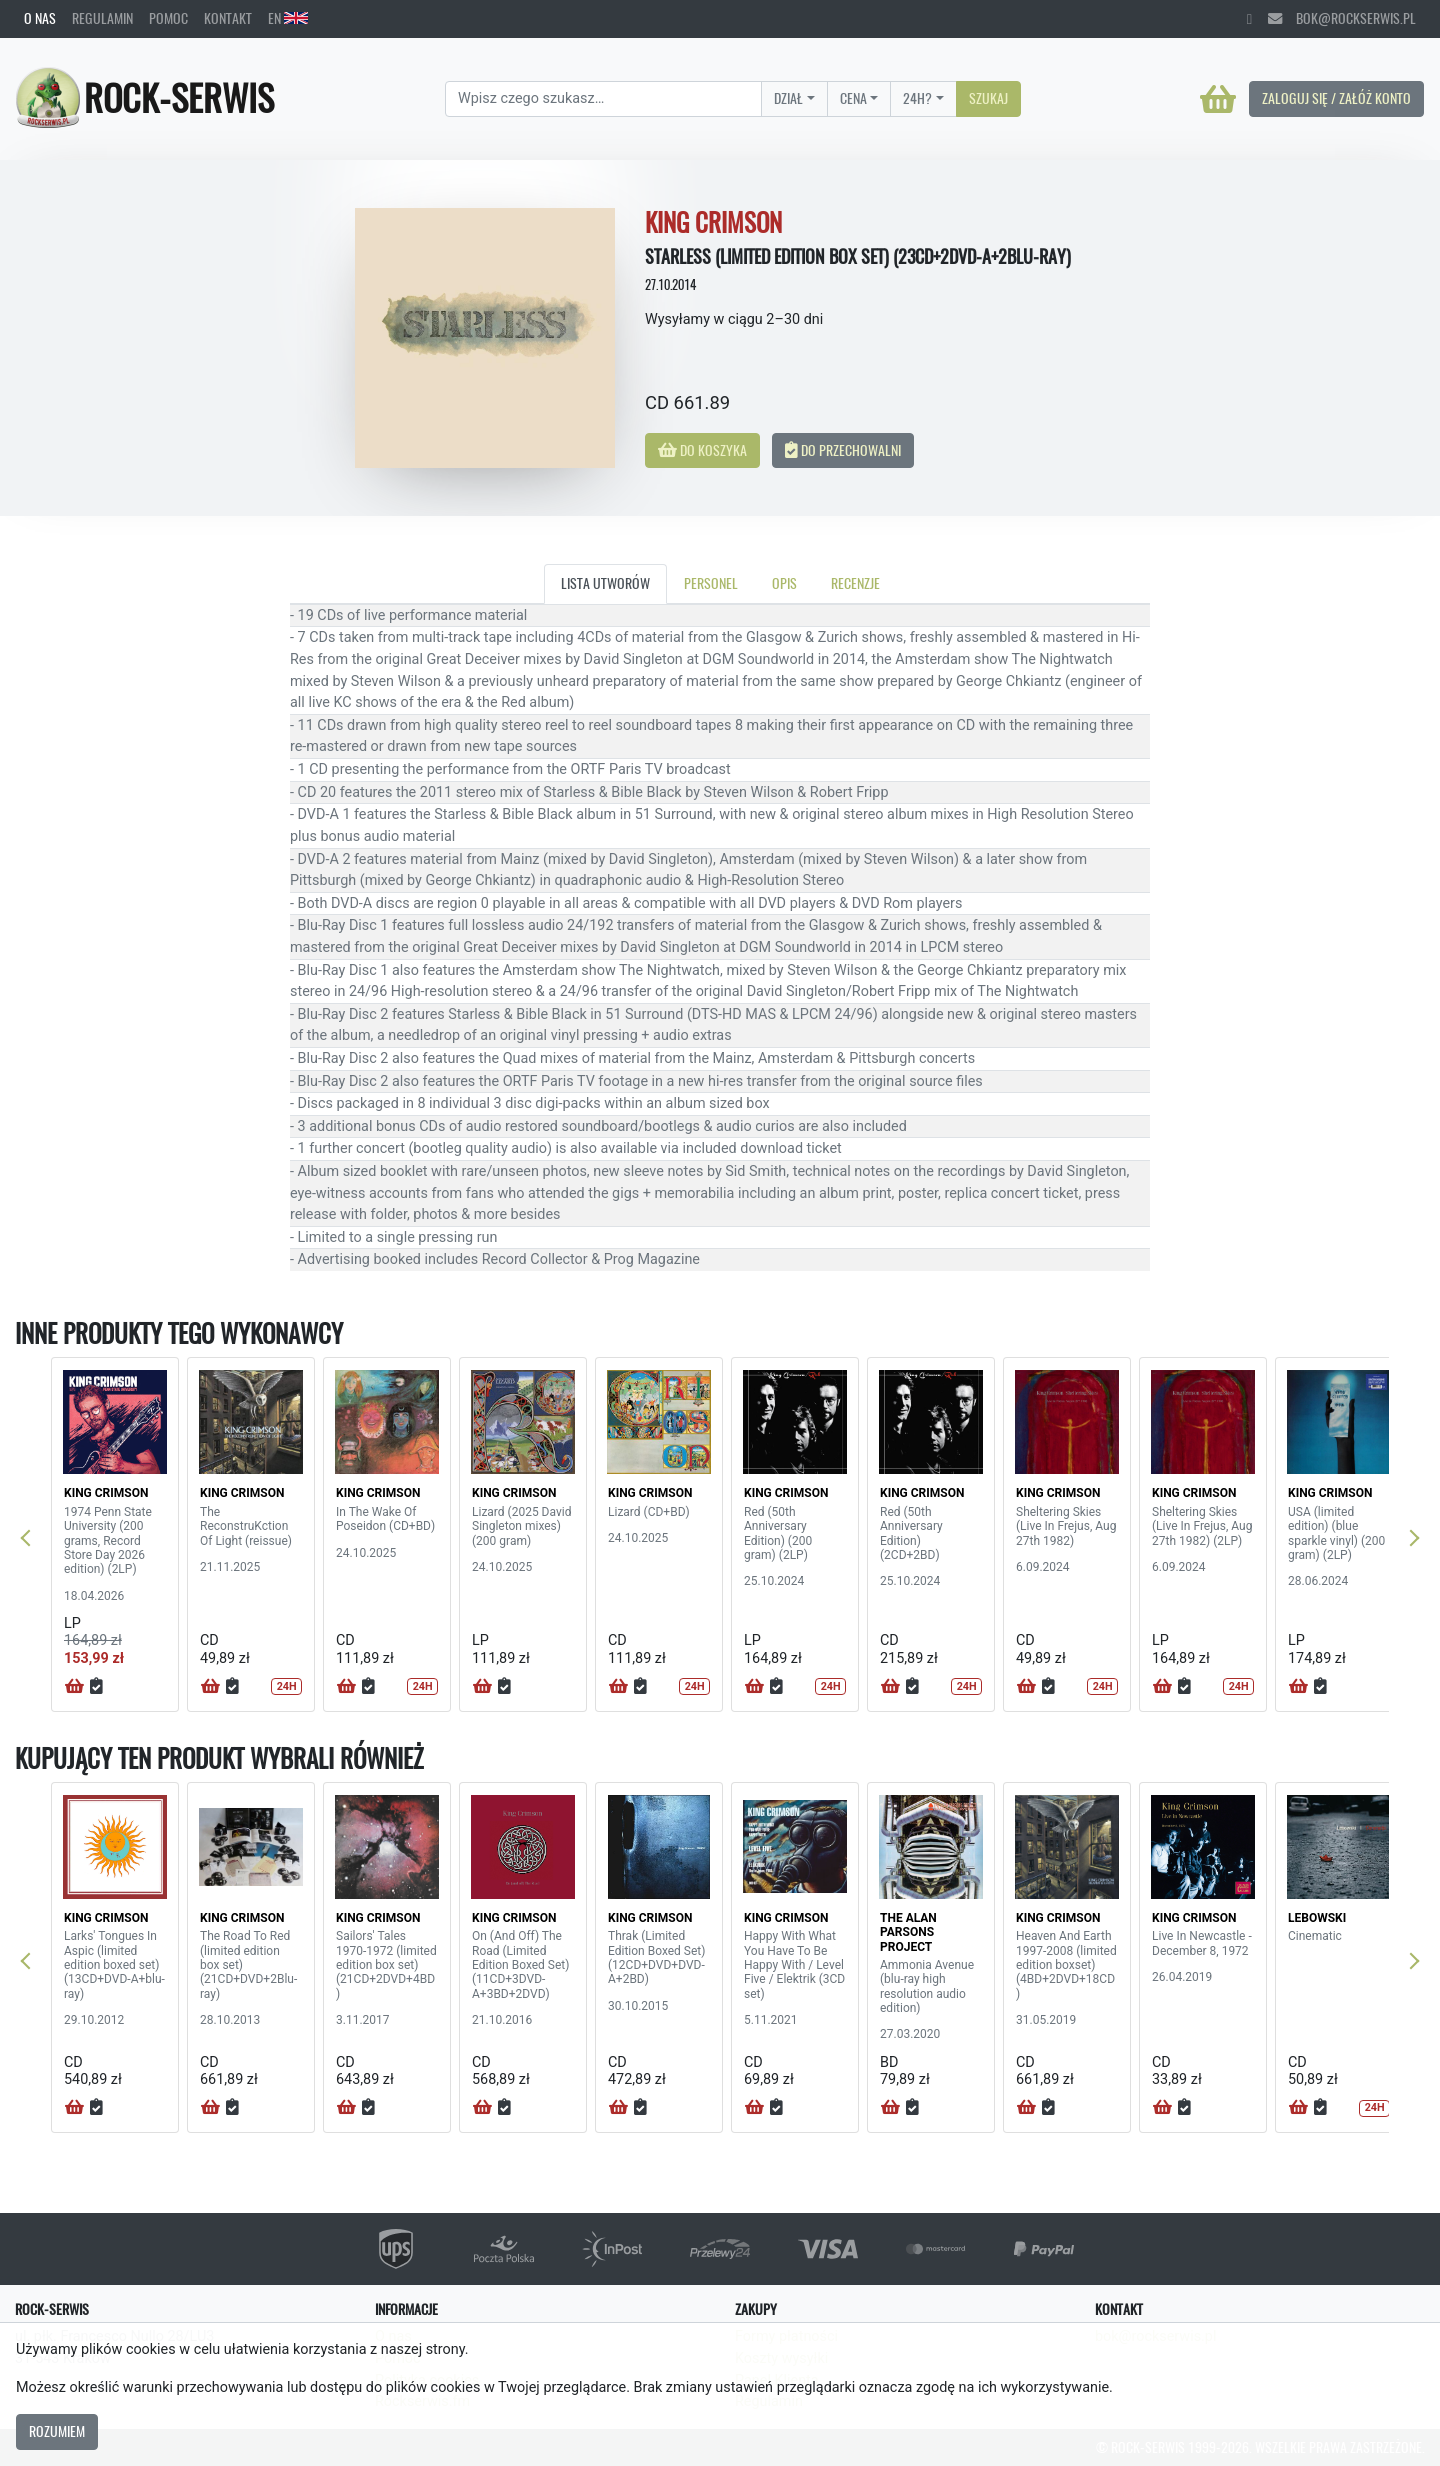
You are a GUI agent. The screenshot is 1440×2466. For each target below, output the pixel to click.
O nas (40, 18)
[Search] (603, 99)
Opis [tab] (784, 583)
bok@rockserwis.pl (1342, 18)
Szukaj (988, 98)
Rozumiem (57, 2431)
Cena (853, 98)
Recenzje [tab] (855, 583)
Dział (788, 98)
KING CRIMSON (106, 1493)
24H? (917, 98)
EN (288, 18)
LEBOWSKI (1317, 1918)
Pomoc (168, 18)
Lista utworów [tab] (605, 583)
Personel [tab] (711, 583)
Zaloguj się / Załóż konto (1336, 98)
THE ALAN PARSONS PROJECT (908, 1932)
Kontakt (228, 18)
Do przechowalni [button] (843, 450)
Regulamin (102, 18)
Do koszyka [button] (702, 450)
